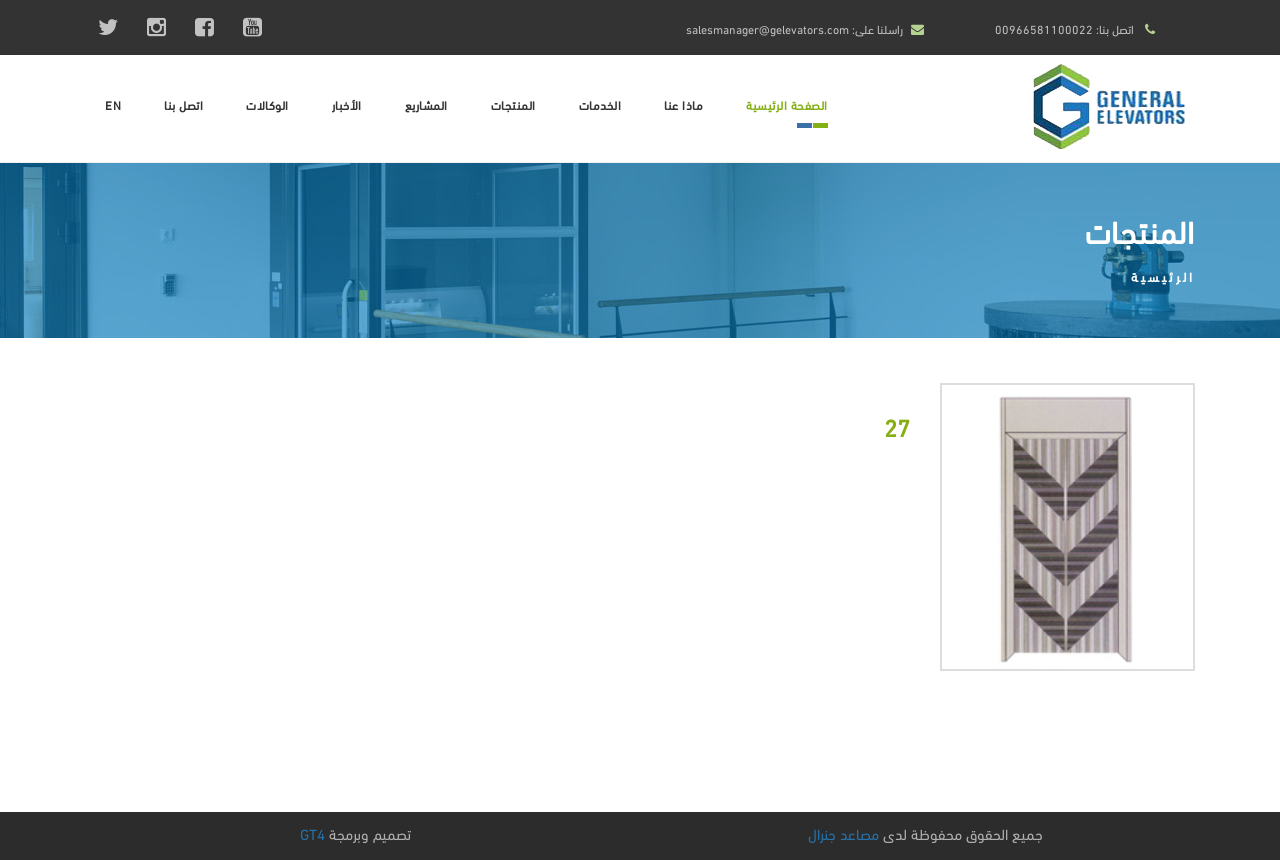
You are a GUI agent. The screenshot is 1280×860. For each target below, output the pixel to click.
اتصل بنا (183, 104)
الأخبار (347, 104)
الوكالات (267, 104)
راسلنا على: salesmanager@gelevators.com (794, 28)
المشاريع (426, 104)
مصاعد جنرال (843, 833)
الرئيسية (1163, 276)
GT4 (312, 833)
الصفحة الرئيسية (787, 104)
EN (113, 104)
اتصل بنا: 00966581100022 (1064, 28)
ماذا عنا (683, 104)
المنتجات (513, 104)
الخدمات (600, 104)
